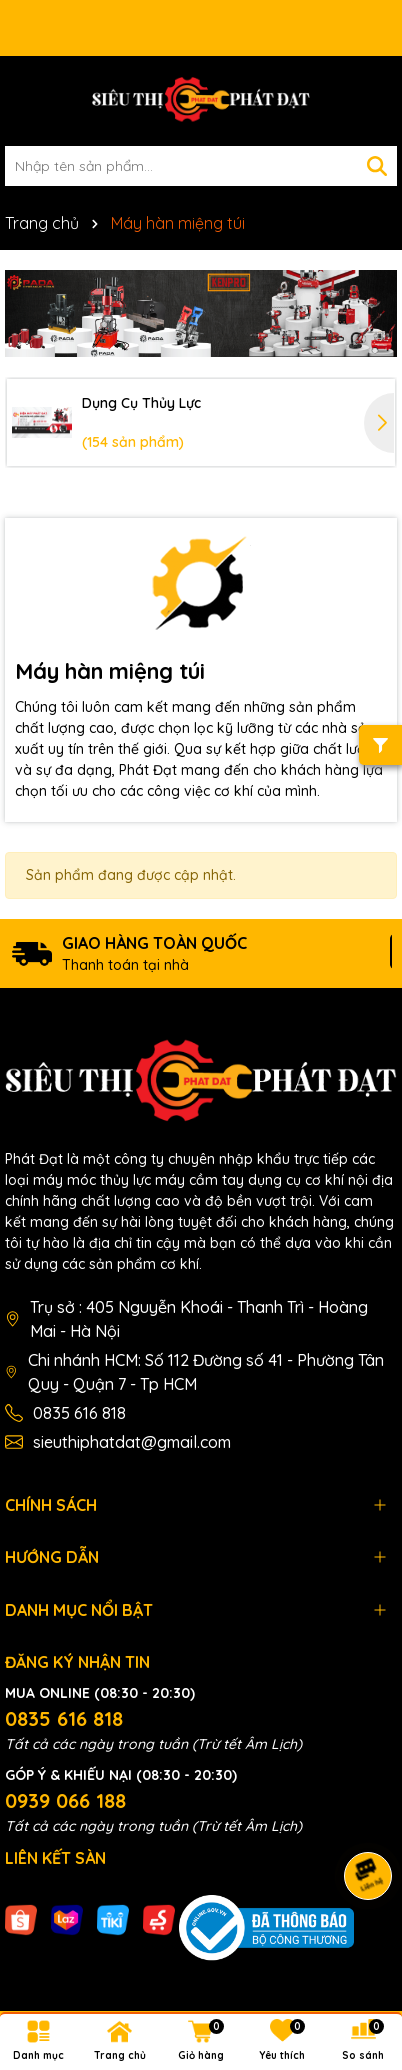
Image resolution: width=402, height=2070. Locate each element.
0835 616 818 (79, 1413)
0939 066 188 (65, 1800)
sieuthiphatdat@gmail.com (132, 1442)
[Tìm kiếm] (377, 166)
